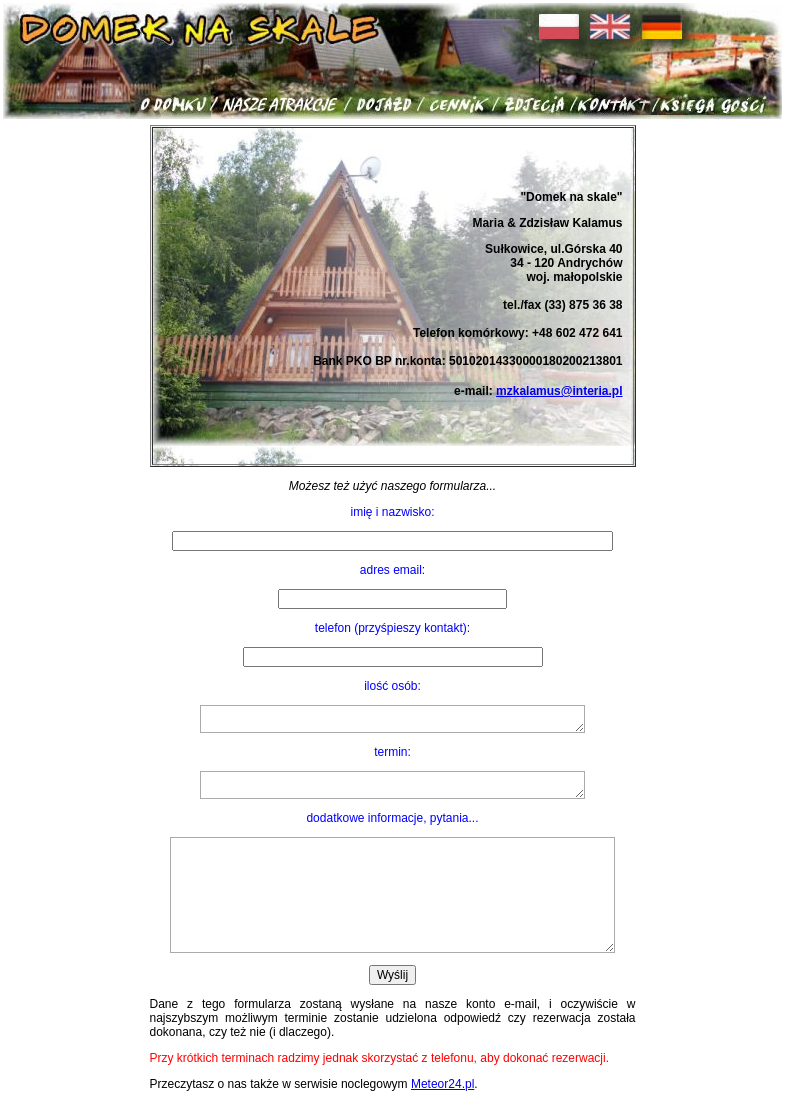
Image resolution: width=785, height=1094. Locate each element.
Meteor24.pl (442, 1084)
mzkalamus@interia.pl (559, 391)
